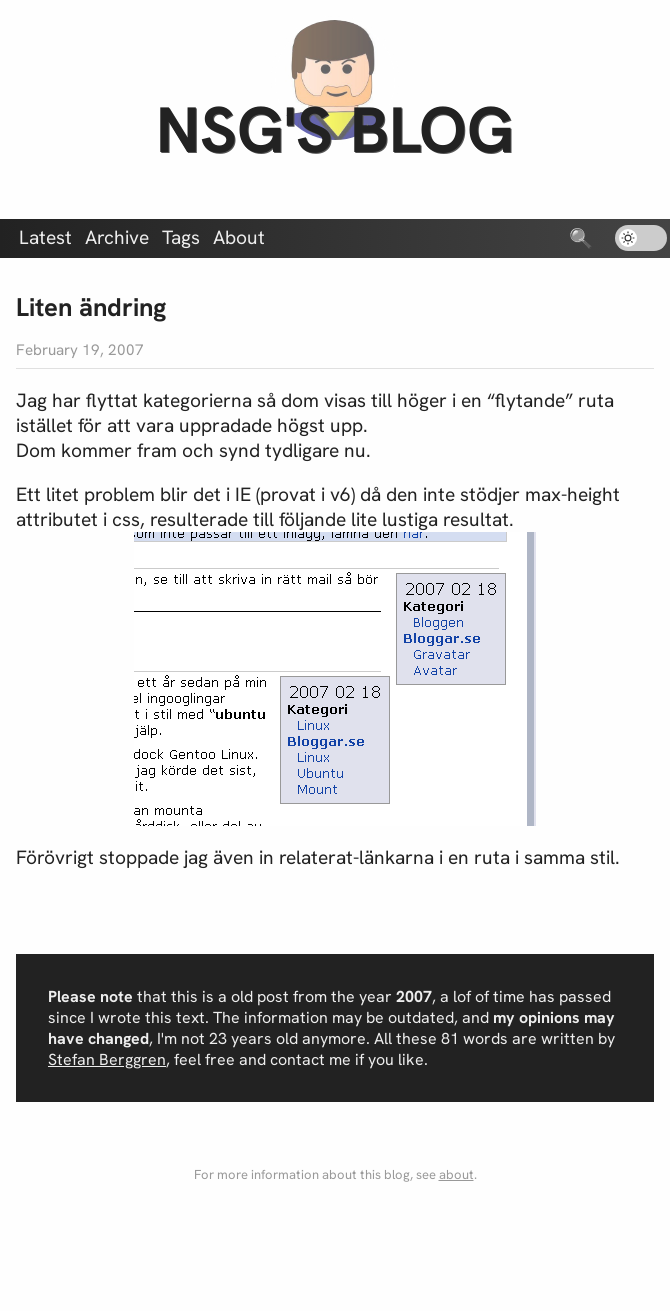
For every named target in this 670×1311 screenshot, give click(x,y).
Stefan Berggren (107, 1059)
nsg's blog (335, 129)
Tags (181, 237)
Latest (45, 237)
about (456, 1174)
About (239, 237)
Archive (117, 237)
